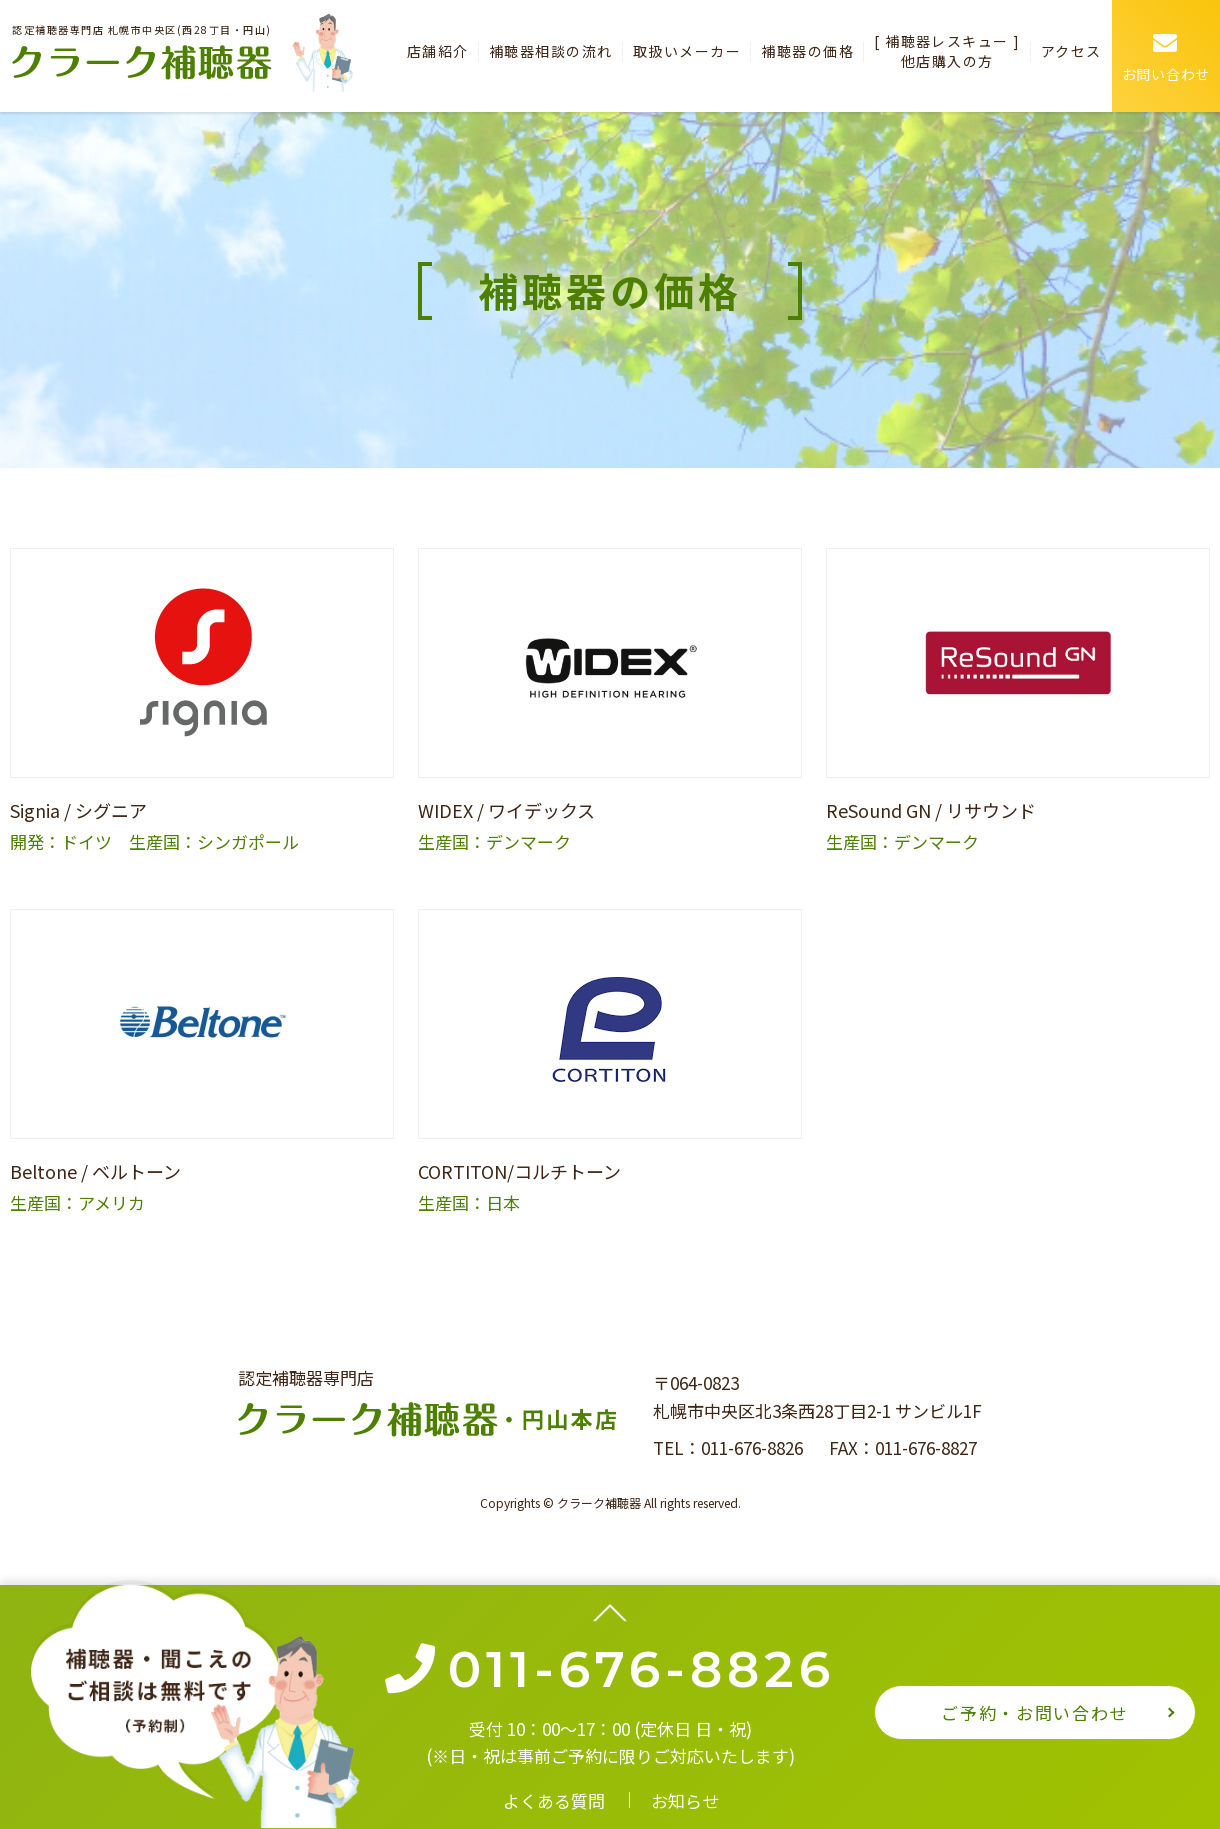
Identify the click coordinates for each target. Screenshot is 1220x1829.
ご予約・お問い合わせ (1034, 1712)
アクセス (1071, 51)
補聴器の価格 (803, 51)
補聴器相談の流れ (544, 51)
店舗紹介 (429, 51)
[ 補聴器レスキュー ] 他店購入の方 (945, 51)
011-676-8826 (752, 1447)
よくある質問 (554, 1800)
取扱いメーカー (681, 51)
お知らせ (685, 1800)
